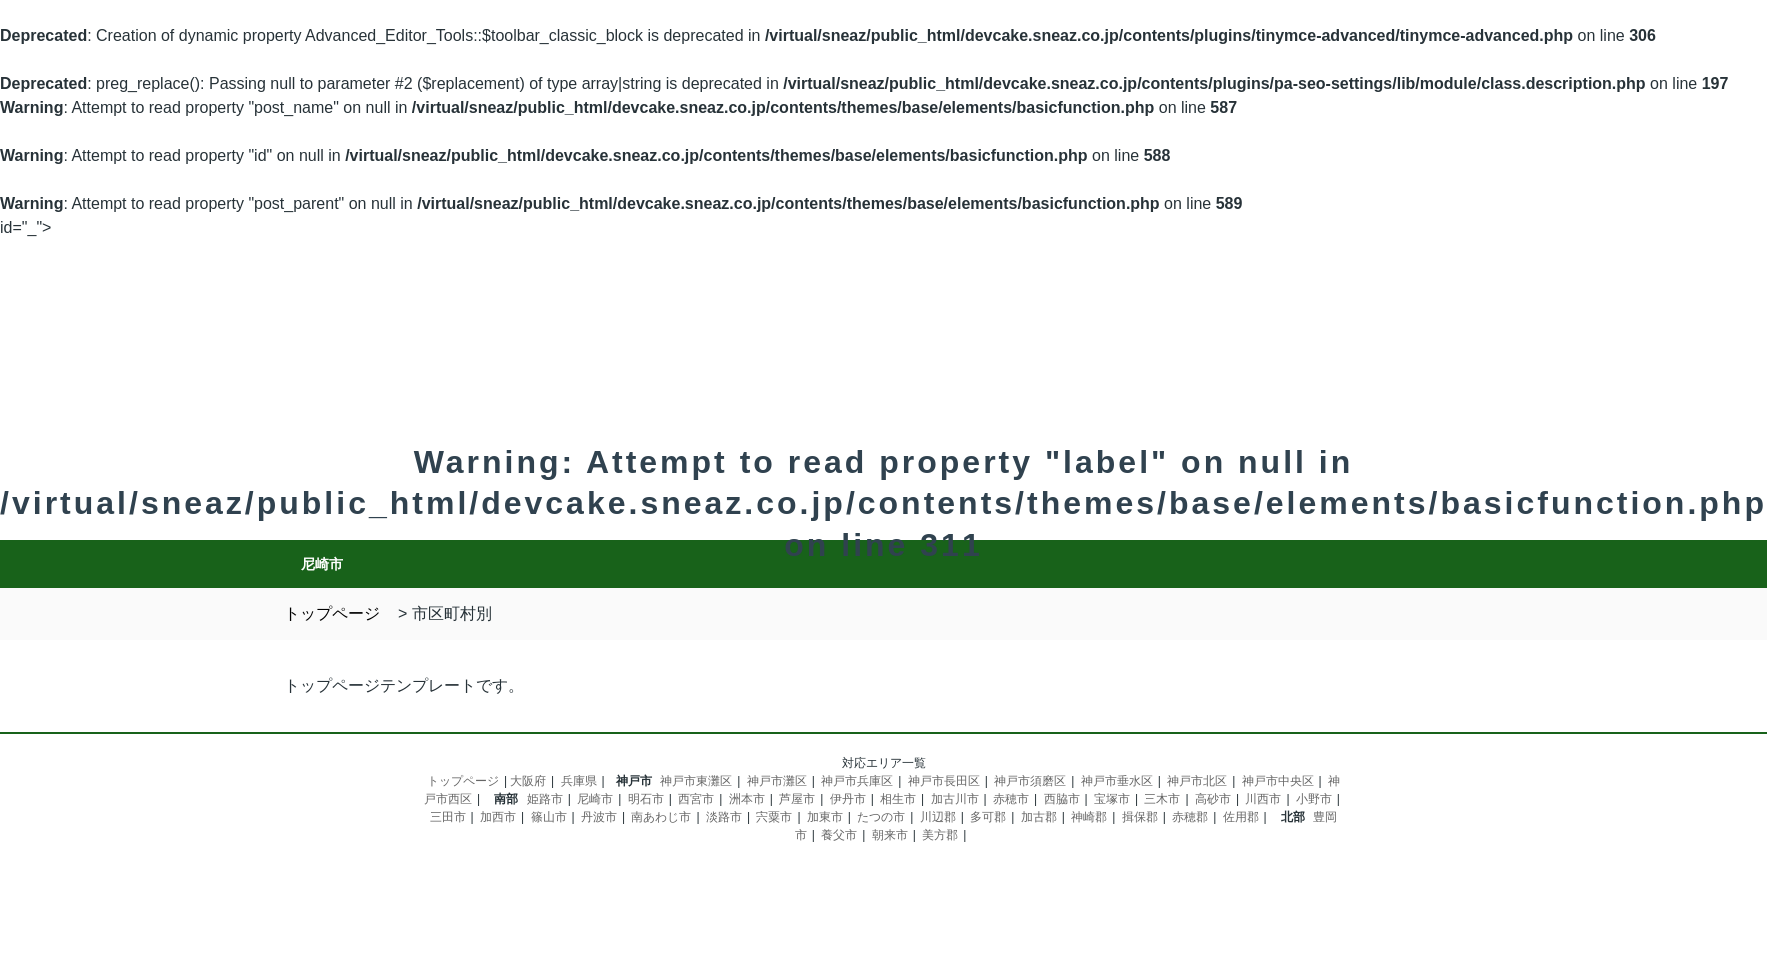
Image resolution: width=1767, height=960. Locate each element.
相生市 (898, 799)
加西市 (498, 817)
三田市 (448, 817)
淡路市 (724, 817)
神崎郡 (1089, 817)
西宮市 (696, 799)
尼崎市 (595, 799)
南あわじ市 (661, 817)
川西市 (1263, 799)
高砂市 (1213, 799)
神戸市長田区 (944, 781)
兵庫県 (579, 781)
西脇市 (1062, 799)
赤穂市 (1011, 799)
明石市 (646, 799)
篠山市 (549, 817)
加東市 (825, 817)
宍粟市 (774, 817)
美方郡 (940, 835)
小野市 (1314, 799)
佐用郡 (1241, 817)
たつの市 (881, 817)
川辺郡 (938, 817)
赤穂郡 (1190, 817)
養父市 (839, 835)
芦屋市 (797, 799)
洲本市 (747, 799)
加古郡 (1039, 817)
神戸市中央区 (1278, 781)
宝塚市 (1112, 799)
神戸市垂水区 (1117, 781)
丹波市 (599, 817)
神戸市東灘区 (696, 781)
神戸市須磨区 (1030, 781)
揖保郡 (1140, 817)
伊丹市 (848, 799)
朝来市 (890, 835)
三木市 (1162, 799)
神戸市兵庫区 (857, 781)
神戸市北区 (1197, 781)
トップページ (463, 781)
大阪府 (528, 781)
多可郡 (988, 817)
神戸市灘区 (777, 781)
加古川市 (955, 799)
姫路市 (545, 799)
